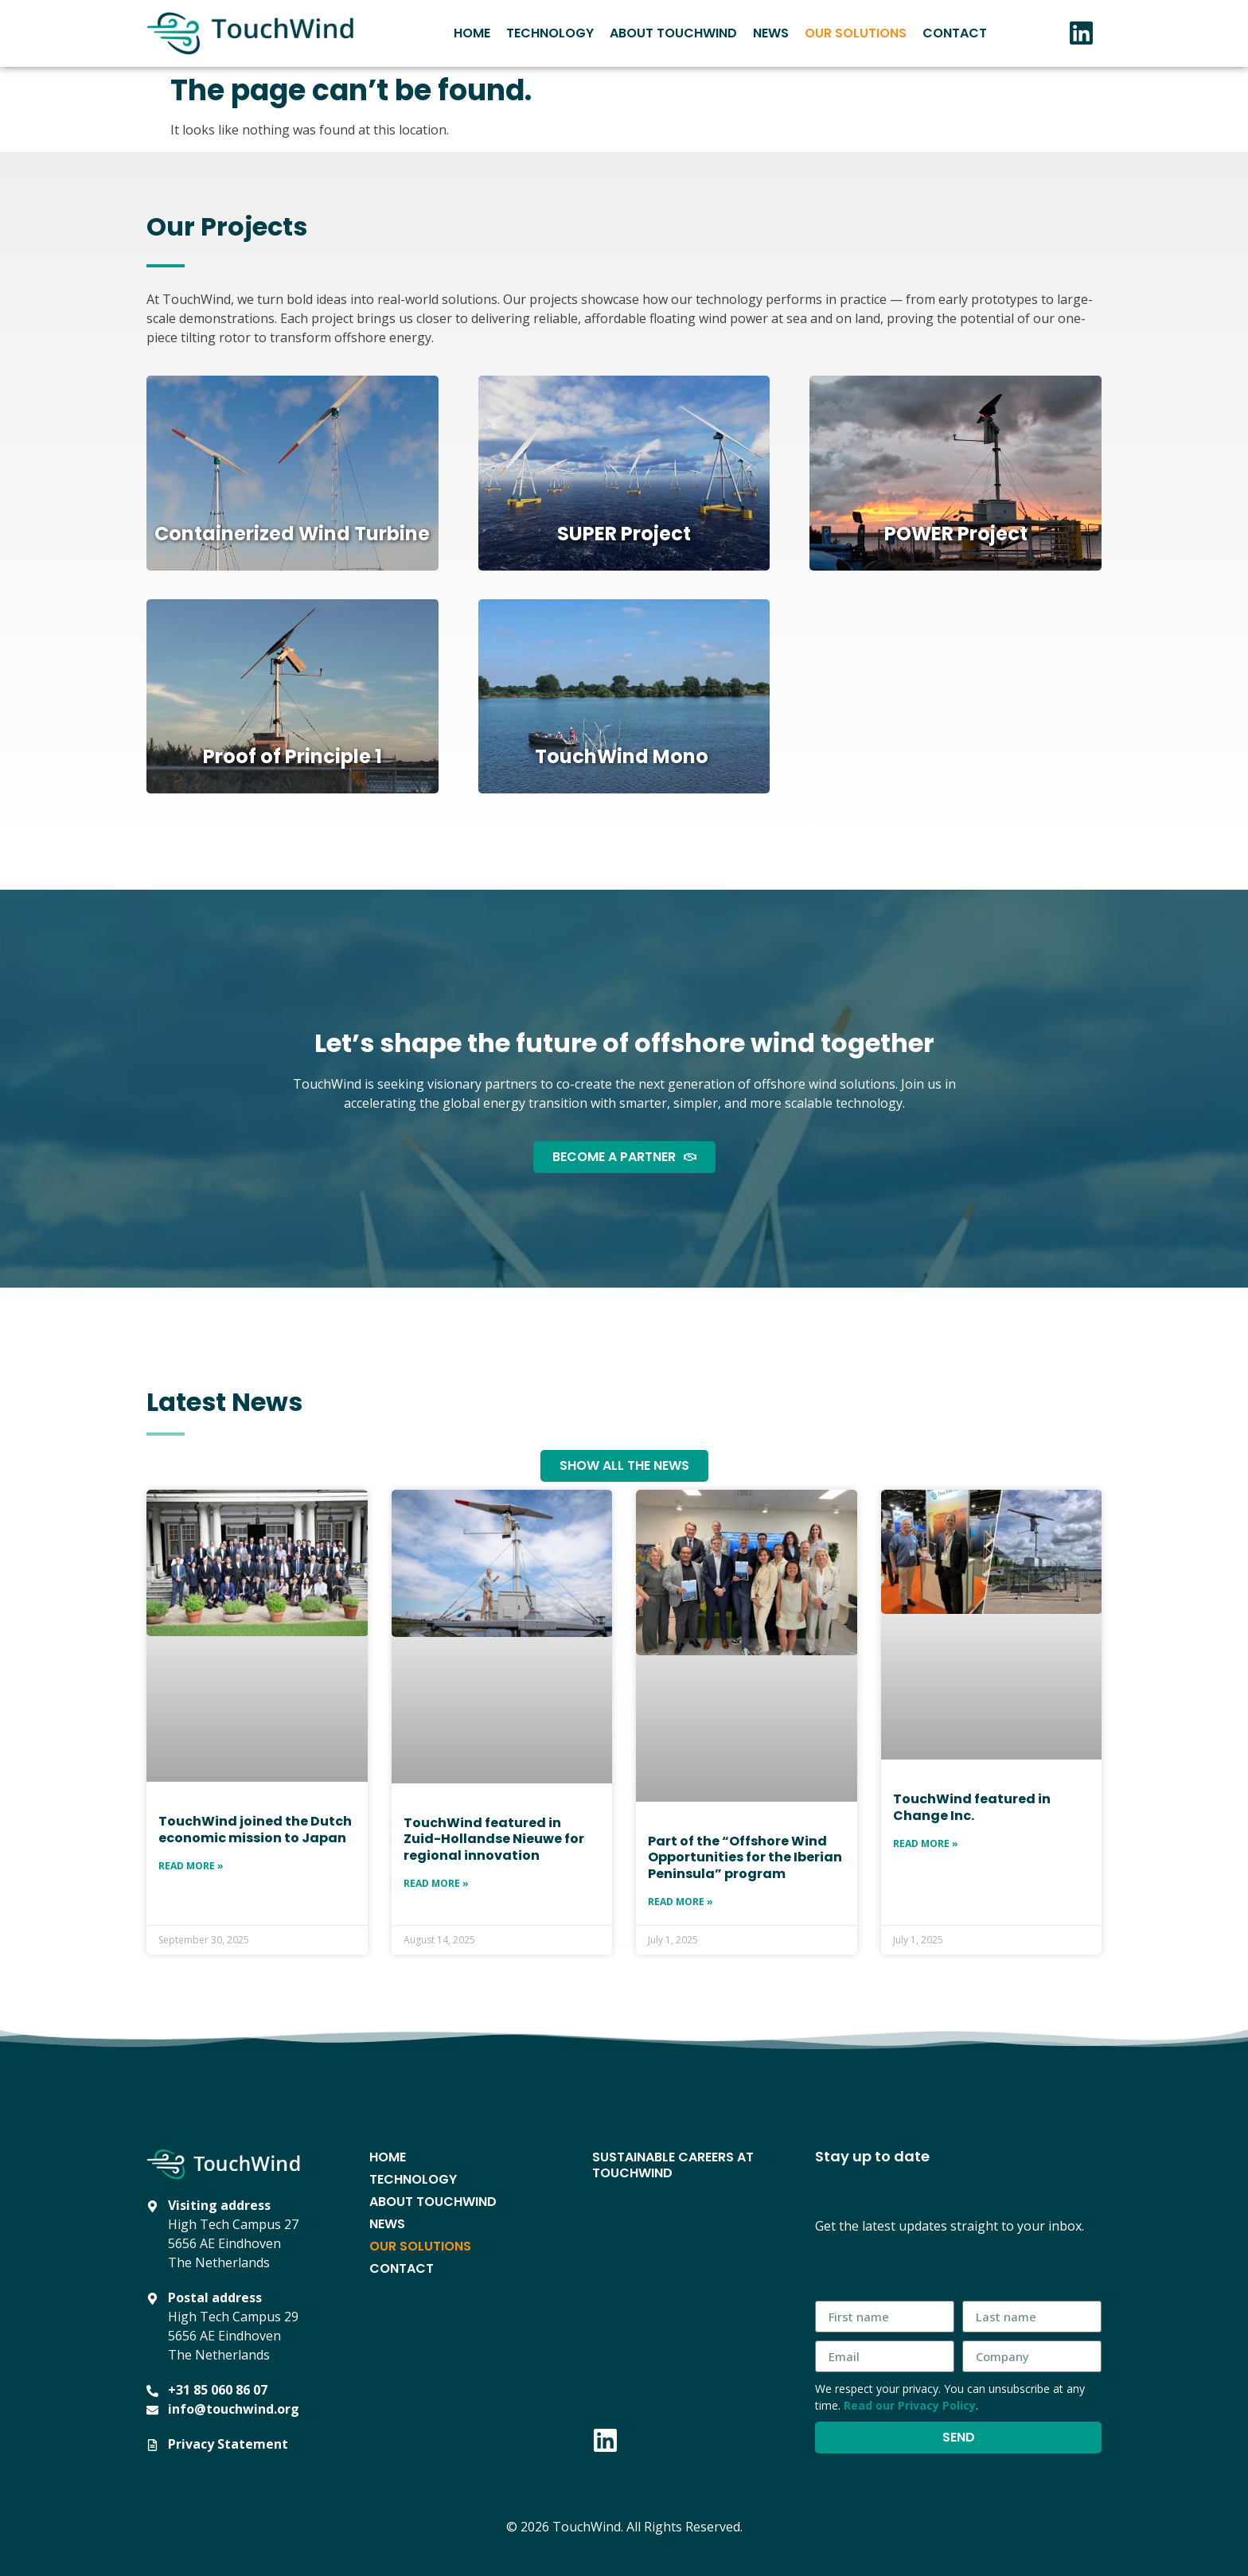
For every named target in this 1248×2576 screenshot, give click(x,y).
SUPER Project (624, 533)
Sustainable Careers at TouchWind (673, 2165)
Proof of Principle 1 (292, 756)
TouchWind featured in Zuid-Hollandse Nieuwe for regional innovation (494, 1839)
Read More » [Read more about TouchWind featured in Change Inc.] (925, 1843)
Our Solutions (856, 33)
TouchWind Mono (623, 756)
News (771, 33)
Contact (954, 33)
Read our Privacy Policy (910, 2405)
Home (472, 33)
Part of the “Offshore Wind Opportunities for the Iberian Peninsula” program (745, 1858)
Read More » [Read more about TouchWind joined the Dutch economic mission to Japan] (191, 1866)
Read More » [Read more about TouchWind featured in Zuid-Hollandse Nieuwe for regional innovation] (436, 1883)
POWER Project (956, 533)
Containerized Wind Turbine (292, 533)
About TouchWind (673, 33)
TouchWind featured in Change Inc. (972, 1807)
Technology (550, 33)
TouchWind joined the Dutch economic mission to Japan (255, 1829)
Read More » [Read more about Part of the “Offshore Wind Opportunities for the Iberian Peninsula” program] (680, 1901)
